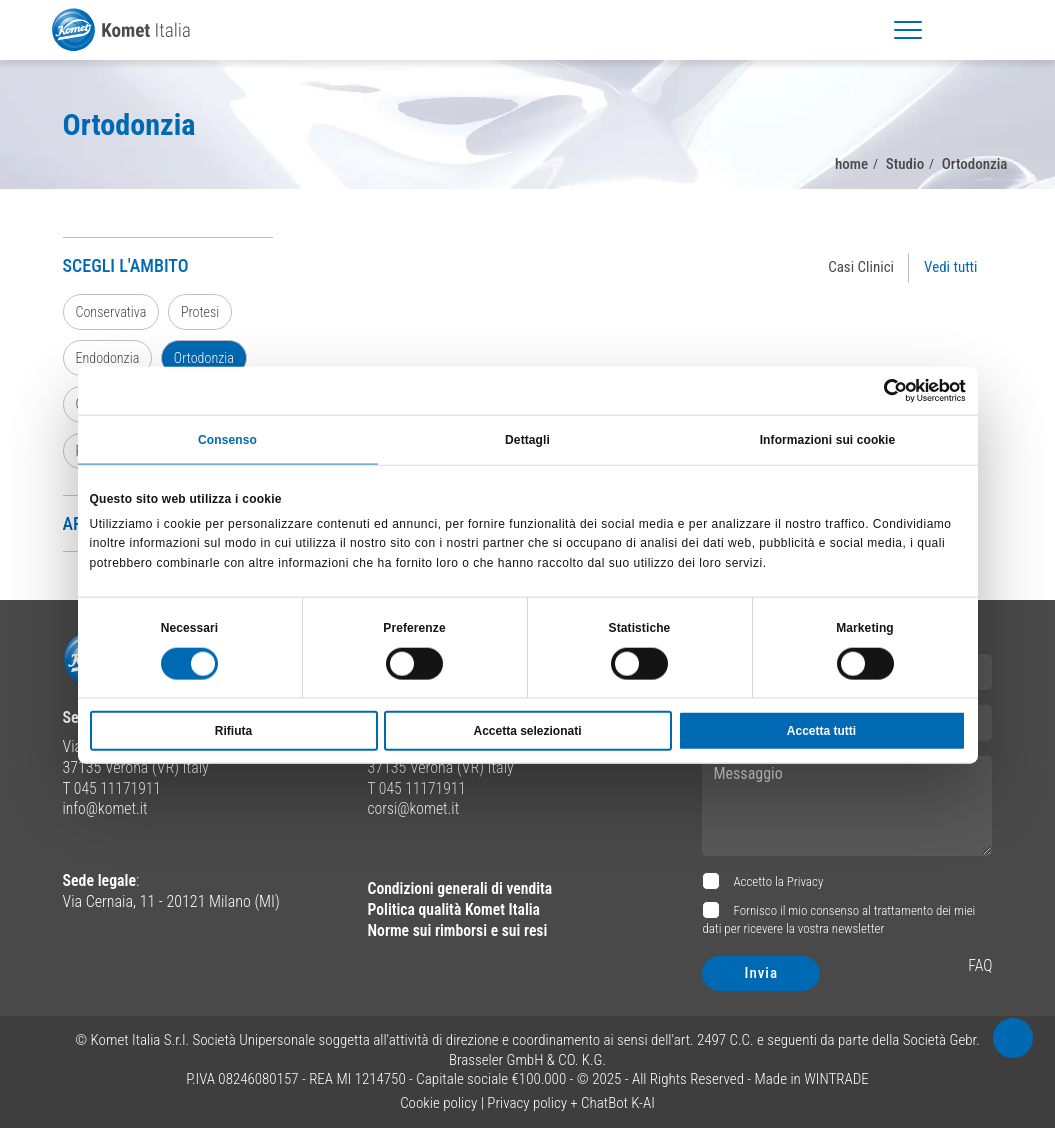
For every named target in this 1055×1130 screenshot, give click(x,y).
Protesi (201, 311)
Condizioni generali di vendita (461, 890)
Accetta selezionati (527, 731)
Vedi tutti (950, 267)
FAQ (980, 967)
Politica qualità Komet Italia (455, 911)
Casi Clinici (861, 267)
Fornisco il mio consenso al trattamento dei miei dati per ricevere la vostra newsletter (838, 921)
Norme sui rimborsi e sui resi (459, 931)
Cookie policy (438, 1104)
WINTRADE (836, 1081)
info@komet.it (106, 810)
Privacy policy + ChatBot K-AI (571, 1104)
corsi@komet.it (414, 810)
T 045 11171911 (113, 789)
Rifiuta (233, 731)
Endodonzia (108, 358)
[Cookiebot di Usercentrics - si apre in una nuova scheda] (878, 390)
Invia (761, 975)
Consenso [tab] (227, 439)
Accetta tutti (821, 731)
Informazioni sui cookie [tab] (828, 439)
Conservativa (112, 311)
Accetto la (776, 883)
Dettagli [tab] (527, 439)
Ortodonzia (205, 358)
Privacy (805, 883)
